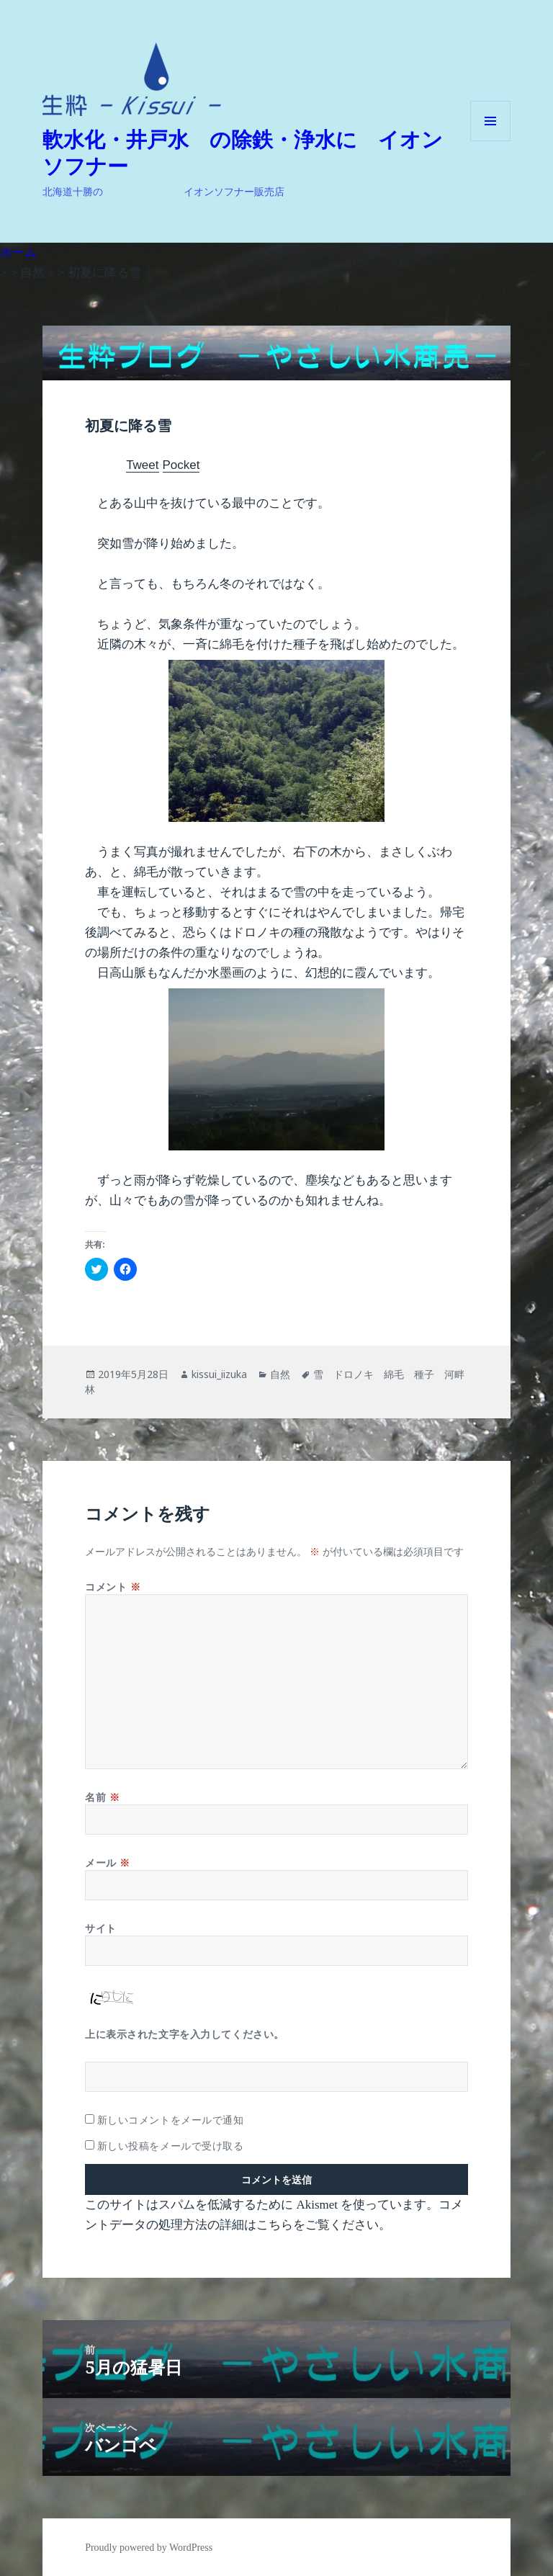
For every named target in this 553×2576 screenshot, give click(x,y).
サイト (101, 1928)
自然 (280, 1374)
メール (107, 1862)
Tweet (142, 465)
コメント (112, 1586)
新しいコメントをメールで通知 (170, 2119)
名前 (102, 1797)
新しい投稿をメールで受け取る (170, 2145)
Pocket (181, 465)
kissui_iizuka (219, 1374)
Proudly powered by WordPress (148, 2547)
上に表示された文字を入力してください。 (184, 2034)
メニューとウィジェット (490, 140)
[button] (131, 79)
